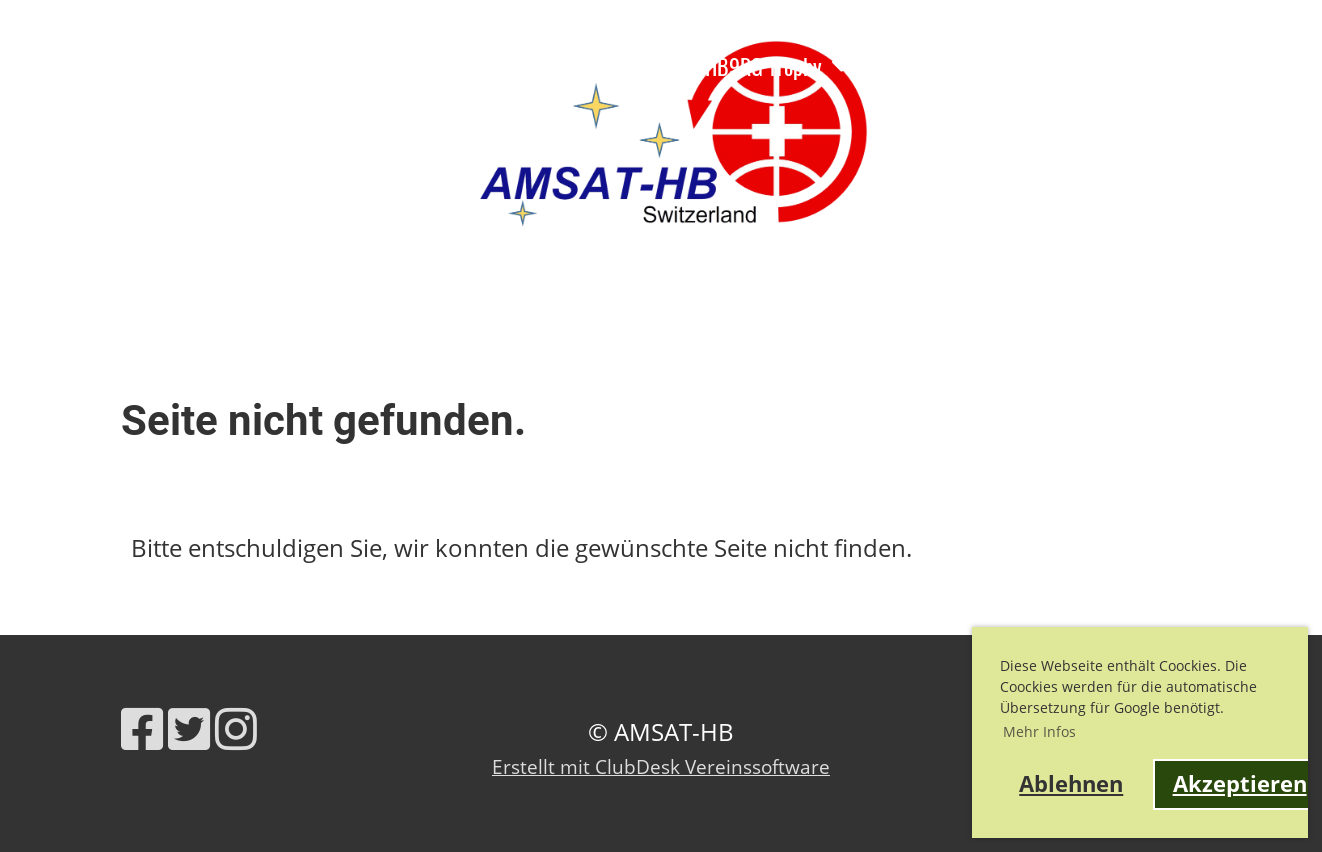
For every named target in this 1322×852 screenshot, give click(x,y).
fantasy (322, 115)
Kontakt (47, 115)
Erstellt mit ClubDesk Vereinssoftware (661, 766)
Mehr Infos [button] (1039, 731)
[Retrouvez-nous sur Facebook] (142, 728)
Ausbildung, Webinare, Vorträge (236, 66)
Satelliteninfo (599, 66)
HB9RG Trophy (778, 66)
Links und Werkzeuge (973, 66)
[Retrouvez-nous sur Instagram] (236, 728)
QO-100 (224, 115)
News (37, 66)
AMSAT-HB (1262, 95)
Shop (135, 115)
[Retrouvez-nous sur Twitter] (189, 728)
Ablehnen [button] (1071, 783)
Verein (454, 66)
